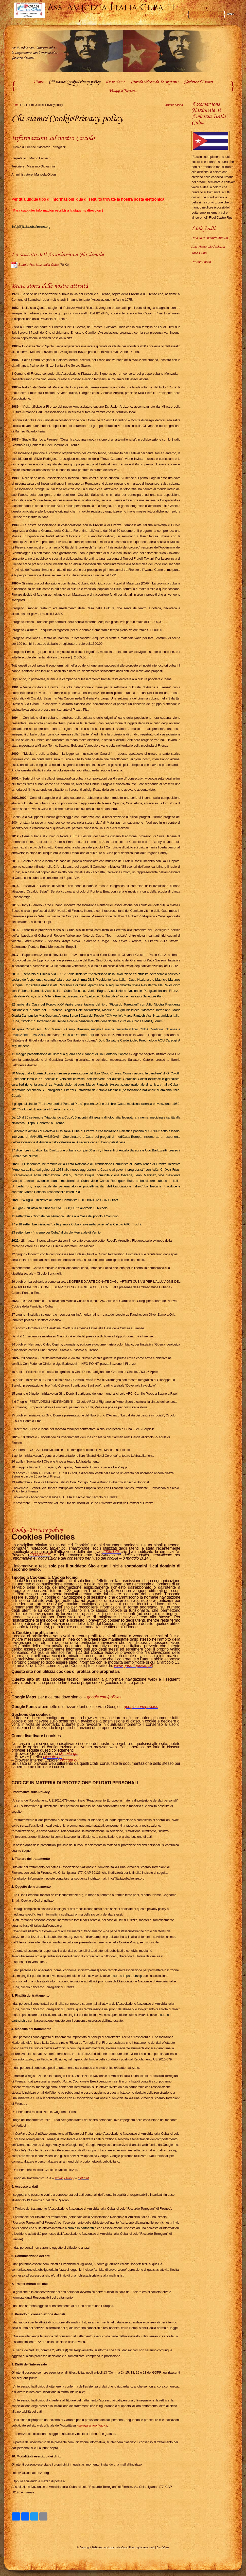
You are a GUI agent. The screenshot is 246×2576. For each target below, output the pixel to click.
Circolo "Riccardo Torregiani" (154, 82)
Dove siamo (115, 82)
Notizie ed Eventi (198, 82)
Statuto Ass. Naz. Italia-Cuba (38, 265)
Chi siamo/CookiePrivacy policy (74, 82)
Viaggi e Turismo (123, 91)
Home (38, 82)
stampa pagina (174, 104)
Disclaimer (163, 2547)
